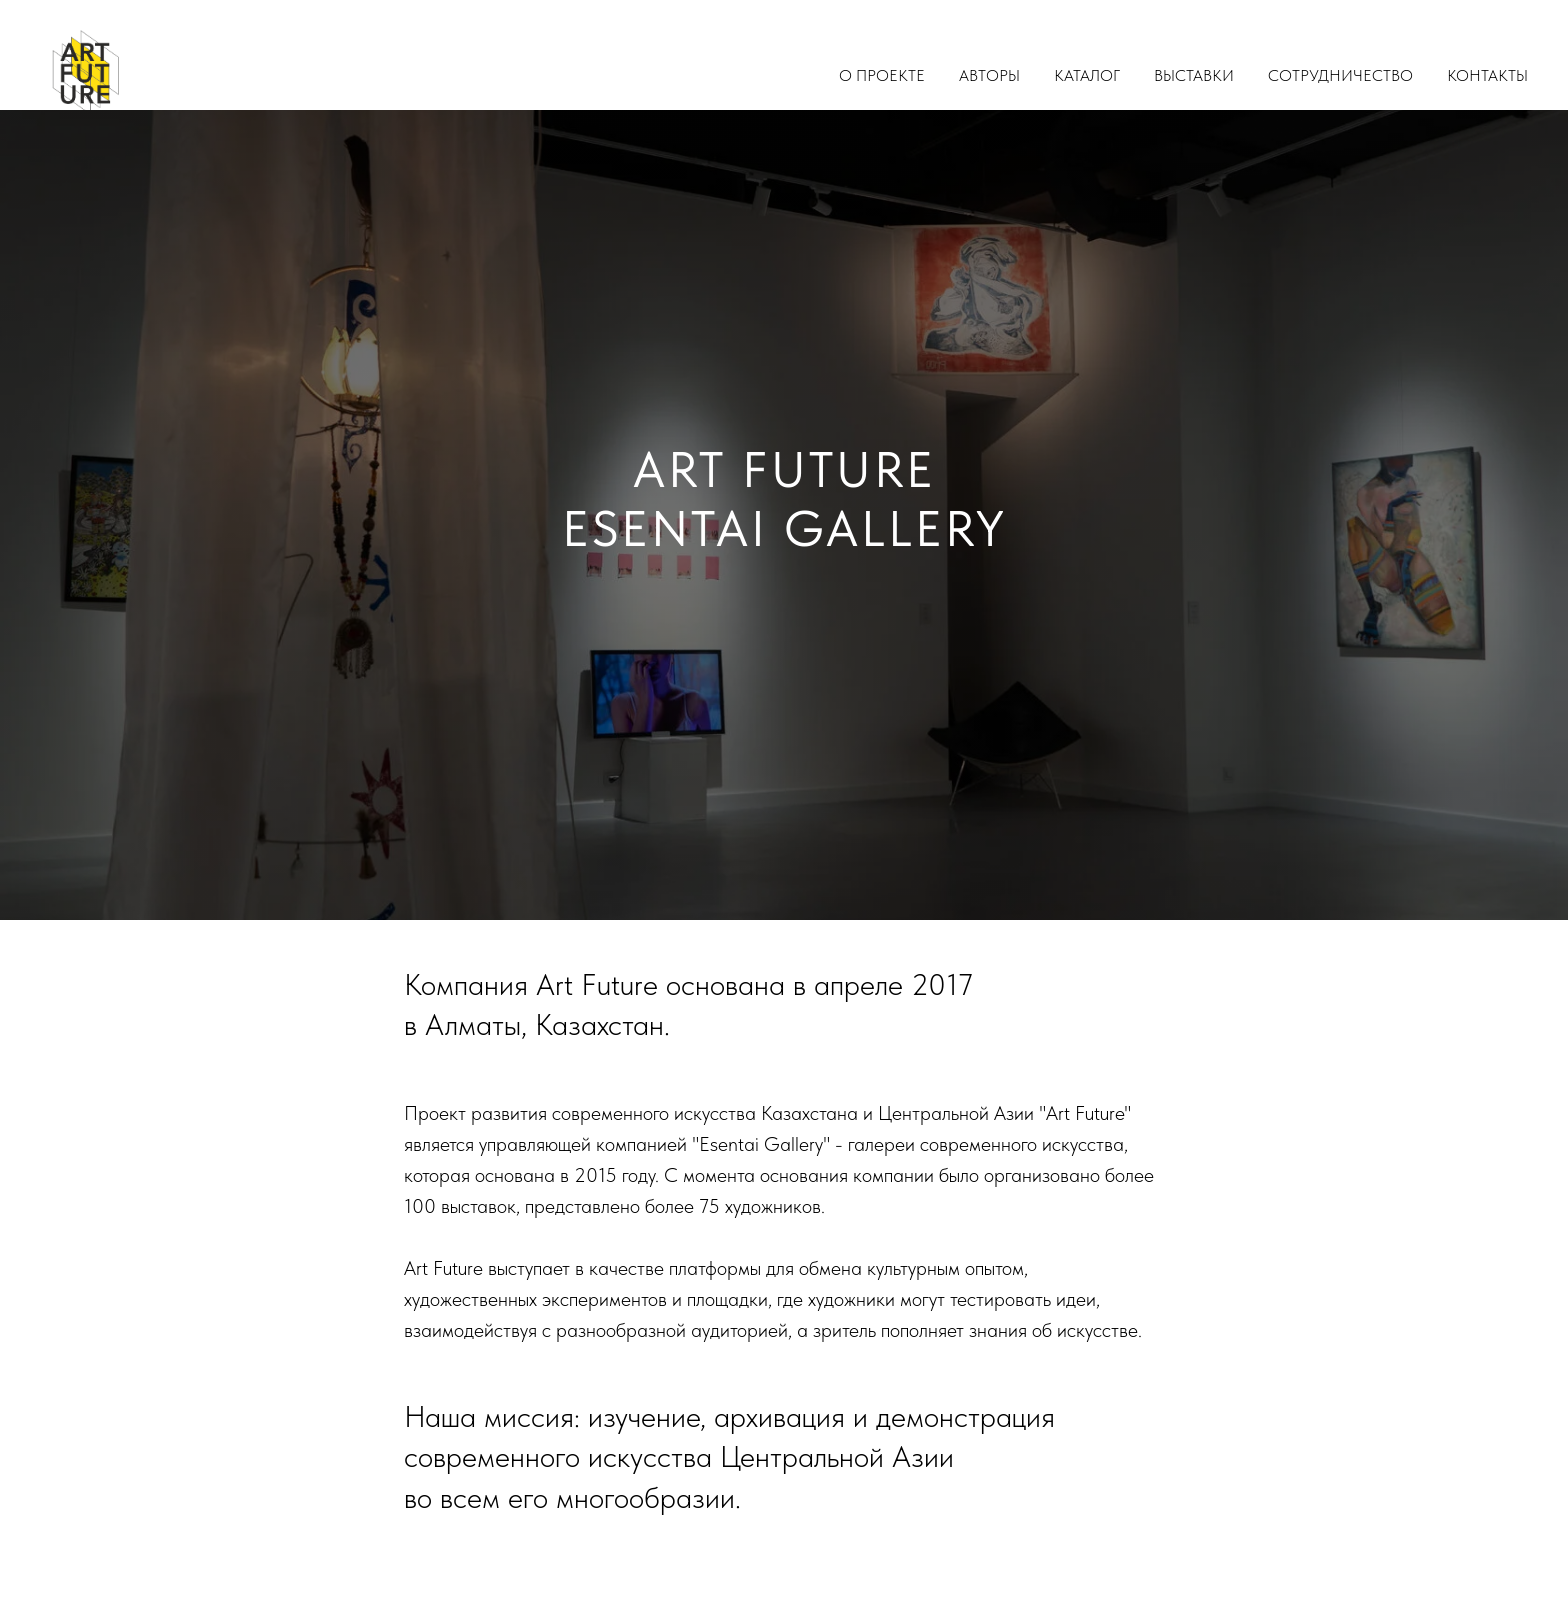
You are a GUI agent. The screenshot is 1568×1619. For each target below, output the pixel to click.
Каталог (1087, 75)
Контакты (1487, 75)
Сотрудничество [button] (1340, 75)
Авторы (989, 75)
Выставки (1194, 75)
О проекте (882, 75)
